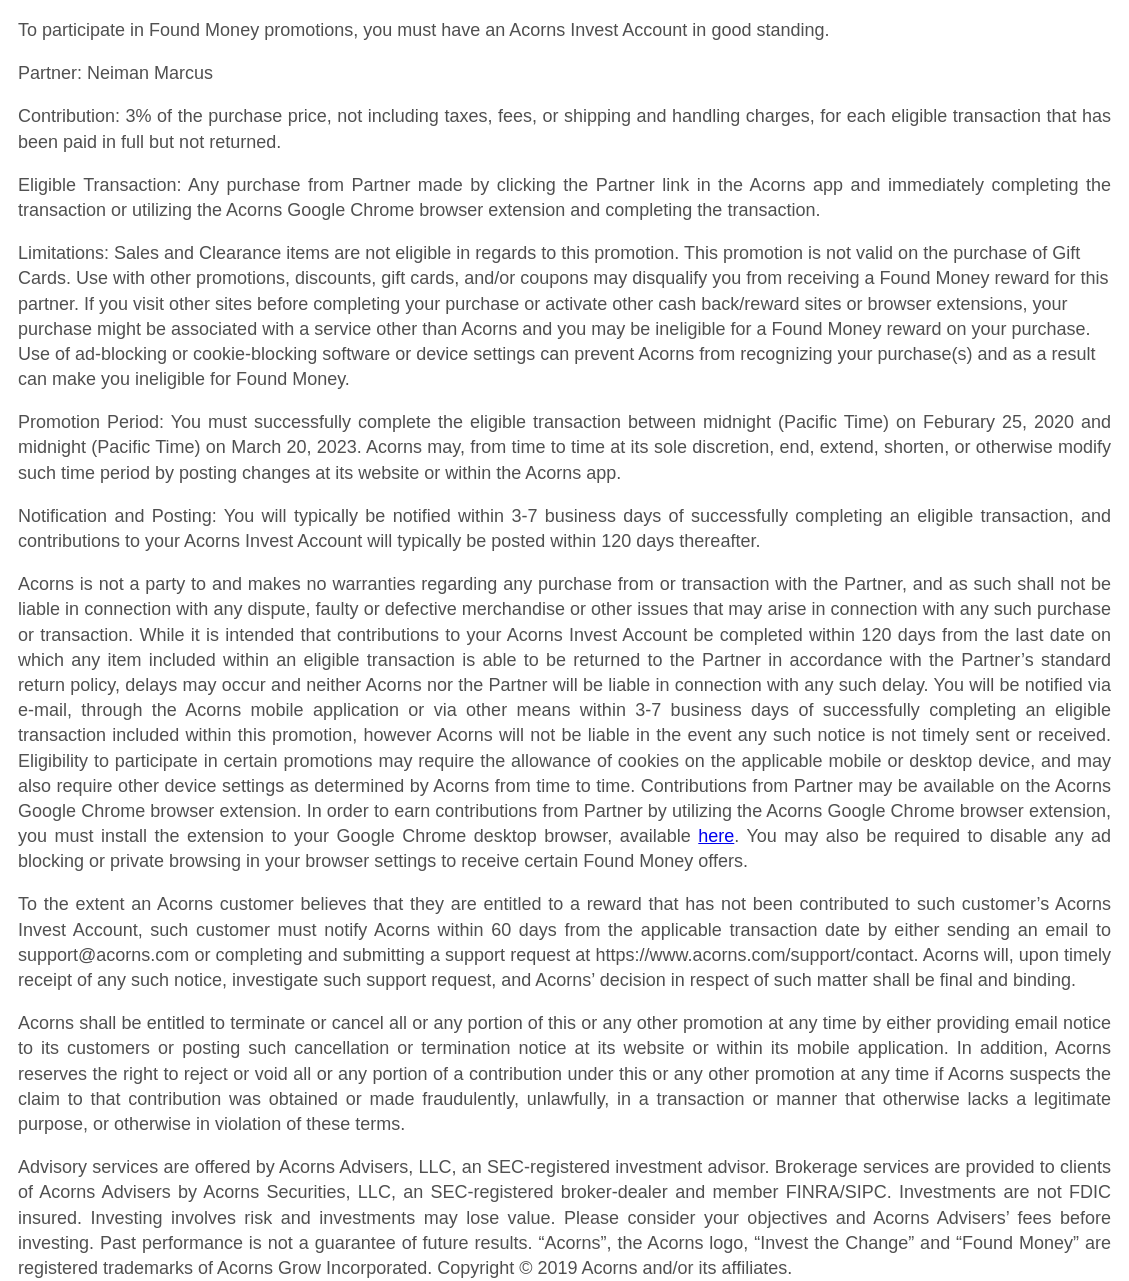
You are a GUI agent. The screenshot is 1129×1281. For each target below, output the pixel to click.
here (716, 836)
